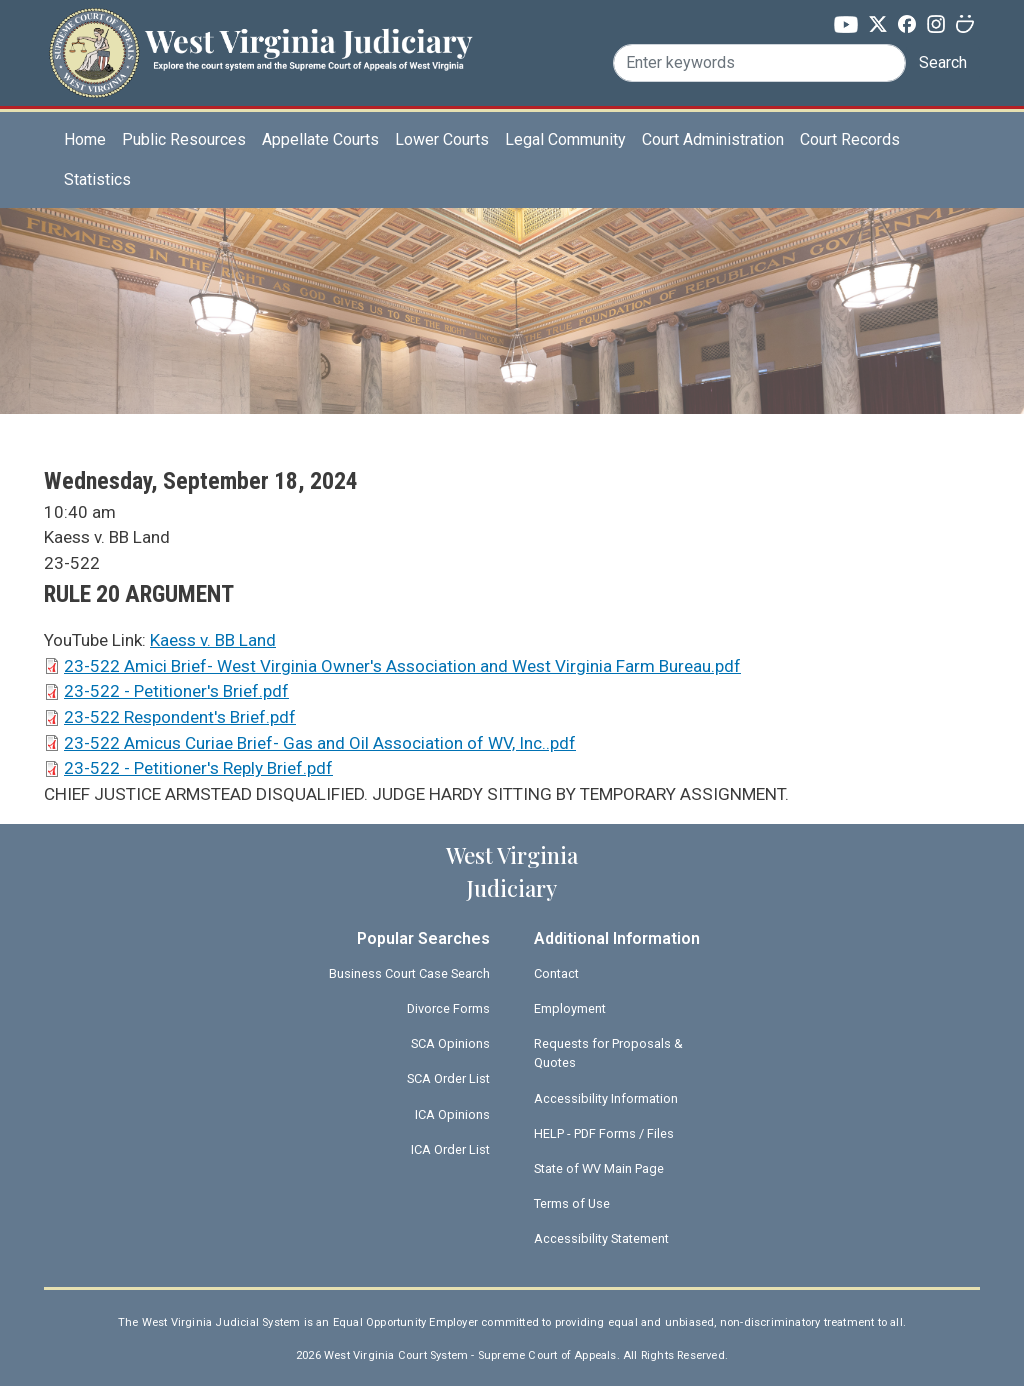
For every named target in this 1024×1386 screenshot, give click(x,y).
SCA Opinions (450, 1043)
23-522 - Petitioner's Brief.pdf (176, 691)
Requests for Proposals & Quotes (608, 1053)
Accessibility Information (606, 1098)
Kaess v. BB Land (213, 640)
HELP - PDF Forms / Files (604, 1133)
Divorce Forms (448, 1008)
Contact (556, 973)
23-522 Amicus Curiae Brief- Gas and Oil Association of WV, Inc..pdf (320, 743)
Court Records (850, 139)
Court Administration (713, 139)
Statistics (97, 179)
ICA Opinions (452, 1114)
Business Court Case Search (409, 973)
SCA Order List (448, 1078)
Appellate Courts (320, 139)
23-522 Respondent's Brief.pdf (180, 717)
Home (85, 139)
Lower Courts (442, 139)
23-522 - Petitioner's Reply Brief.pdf (198, 768)
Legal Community (565, 139)
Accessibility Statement (601, 1238)
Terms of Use (572, 1203)
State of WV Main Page (599, 1168)
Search (943, 62)
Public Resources (184, 139)
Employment (570, 1008)
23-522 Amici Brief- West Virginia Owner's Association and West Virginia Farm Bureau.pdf (402, 666)
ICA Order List (450, 1149)
